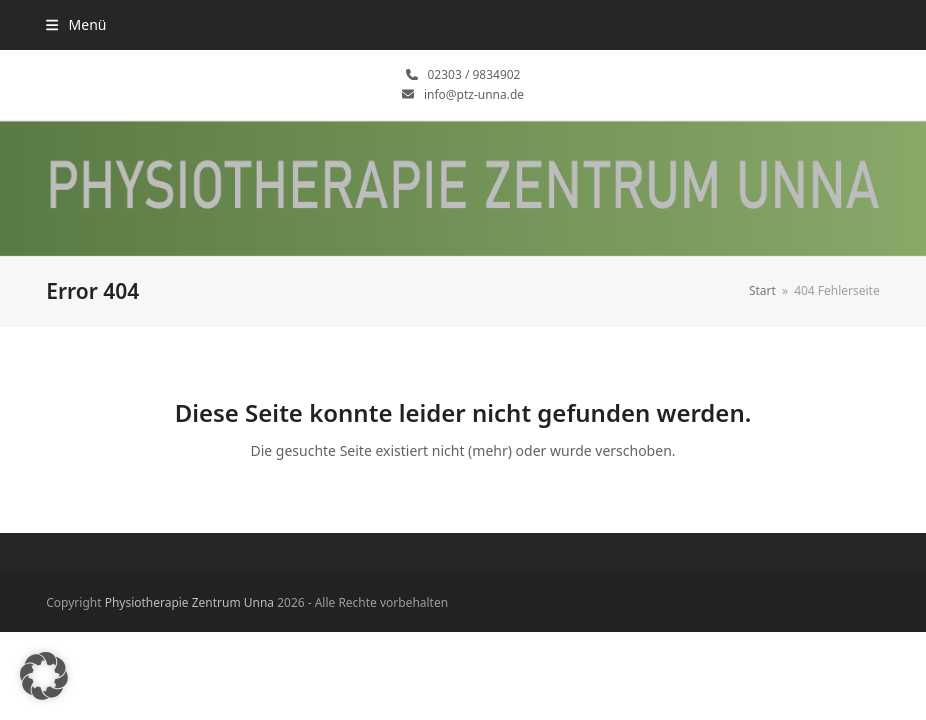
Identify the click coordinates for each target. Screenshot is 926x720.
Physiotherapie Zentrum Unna (189, 602)
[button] (76, 24)
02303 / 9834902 (474, 74)
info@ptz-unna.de (474, 94)
